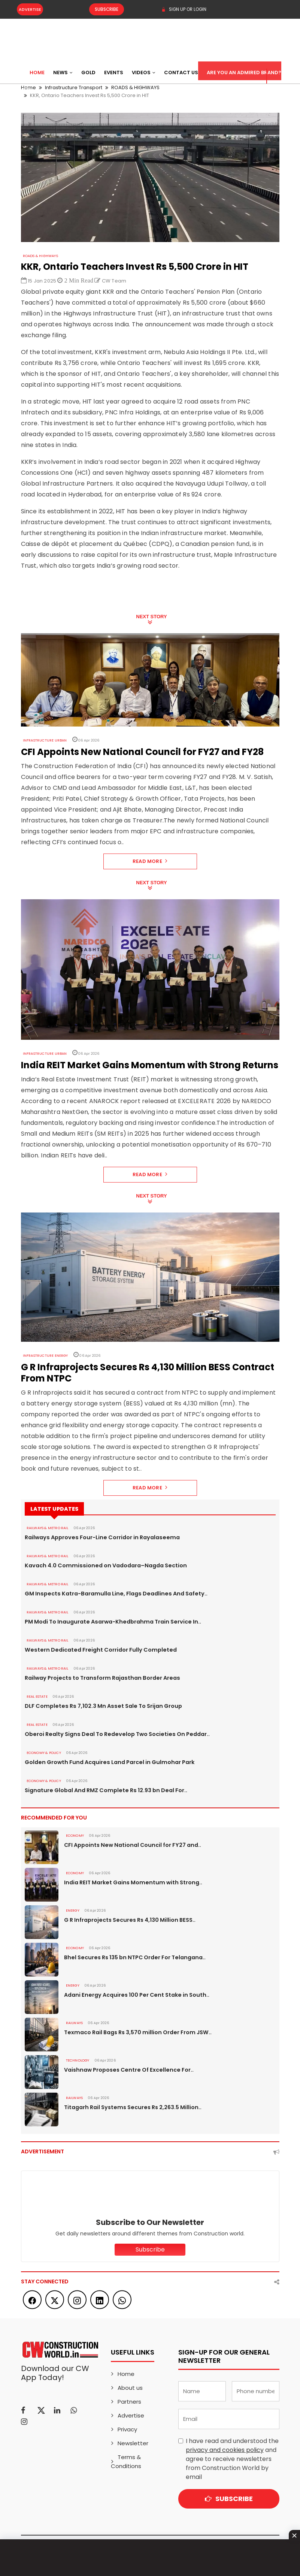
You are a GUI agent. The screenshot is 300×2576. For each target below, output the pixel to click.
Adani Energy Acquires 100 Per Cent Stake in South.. (134, 1995)
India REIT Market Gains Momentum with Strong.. (130, 1882)
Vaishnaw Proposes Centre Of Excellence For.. (127, 2070)
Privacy (127, 2429)
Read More (150, 861)
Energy (72, 1910)
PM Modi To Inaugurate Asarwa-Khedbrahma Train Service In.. (110, 1621)
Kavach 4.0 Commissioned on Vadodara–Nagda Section (103, 1565)
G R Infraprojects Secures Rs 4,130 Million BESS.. (128, 1920)
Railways (74, 2023)
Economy (74, 1835)
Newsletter (133, 2443)
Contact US (181, 72)
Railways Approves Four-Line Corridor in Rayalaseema (99, 1537)
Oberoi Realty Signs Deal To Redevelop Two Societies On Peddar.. (114, 1734)
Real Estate (37, 1696)
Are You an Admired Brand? (244, 72)
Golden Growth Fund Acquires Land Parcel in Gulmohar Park (107, 1762)
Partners (129, 2402)
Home (37, 72)
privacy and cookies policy (225, 2450)
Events (113, 72)
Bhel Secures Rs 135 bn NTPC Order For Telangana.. (132, 1957)
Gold (88, 72)
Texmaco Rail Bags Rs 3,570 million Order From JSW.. (136, 2032)
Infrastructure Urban (44, 740)
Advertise (30, 9)
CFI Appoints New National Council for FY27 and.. (130, 1845)
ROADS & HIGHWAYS (39, 256)
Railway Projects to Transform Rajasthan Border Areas (100, 1678)
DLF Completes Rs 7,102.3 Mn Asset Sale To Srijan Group (101, 1706)
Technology (77, 2060)
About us (130, 2388)
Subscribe (102, 9)
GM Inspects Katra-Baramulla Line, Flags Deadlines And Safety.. (112, 1593)
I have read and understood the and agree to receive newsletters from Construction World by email (232, 2459)
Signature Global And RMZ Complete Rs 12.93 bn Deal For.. (104, 1790)
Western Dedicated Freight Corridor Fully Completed (97, 1650)
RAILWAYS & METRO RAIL (47, 1528)
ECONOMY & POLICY (43, 1753)
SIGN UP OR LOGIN (183, 9)
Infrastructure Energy (45, 1355)
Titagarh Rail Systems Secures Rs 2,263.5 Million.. (131, 2107)
